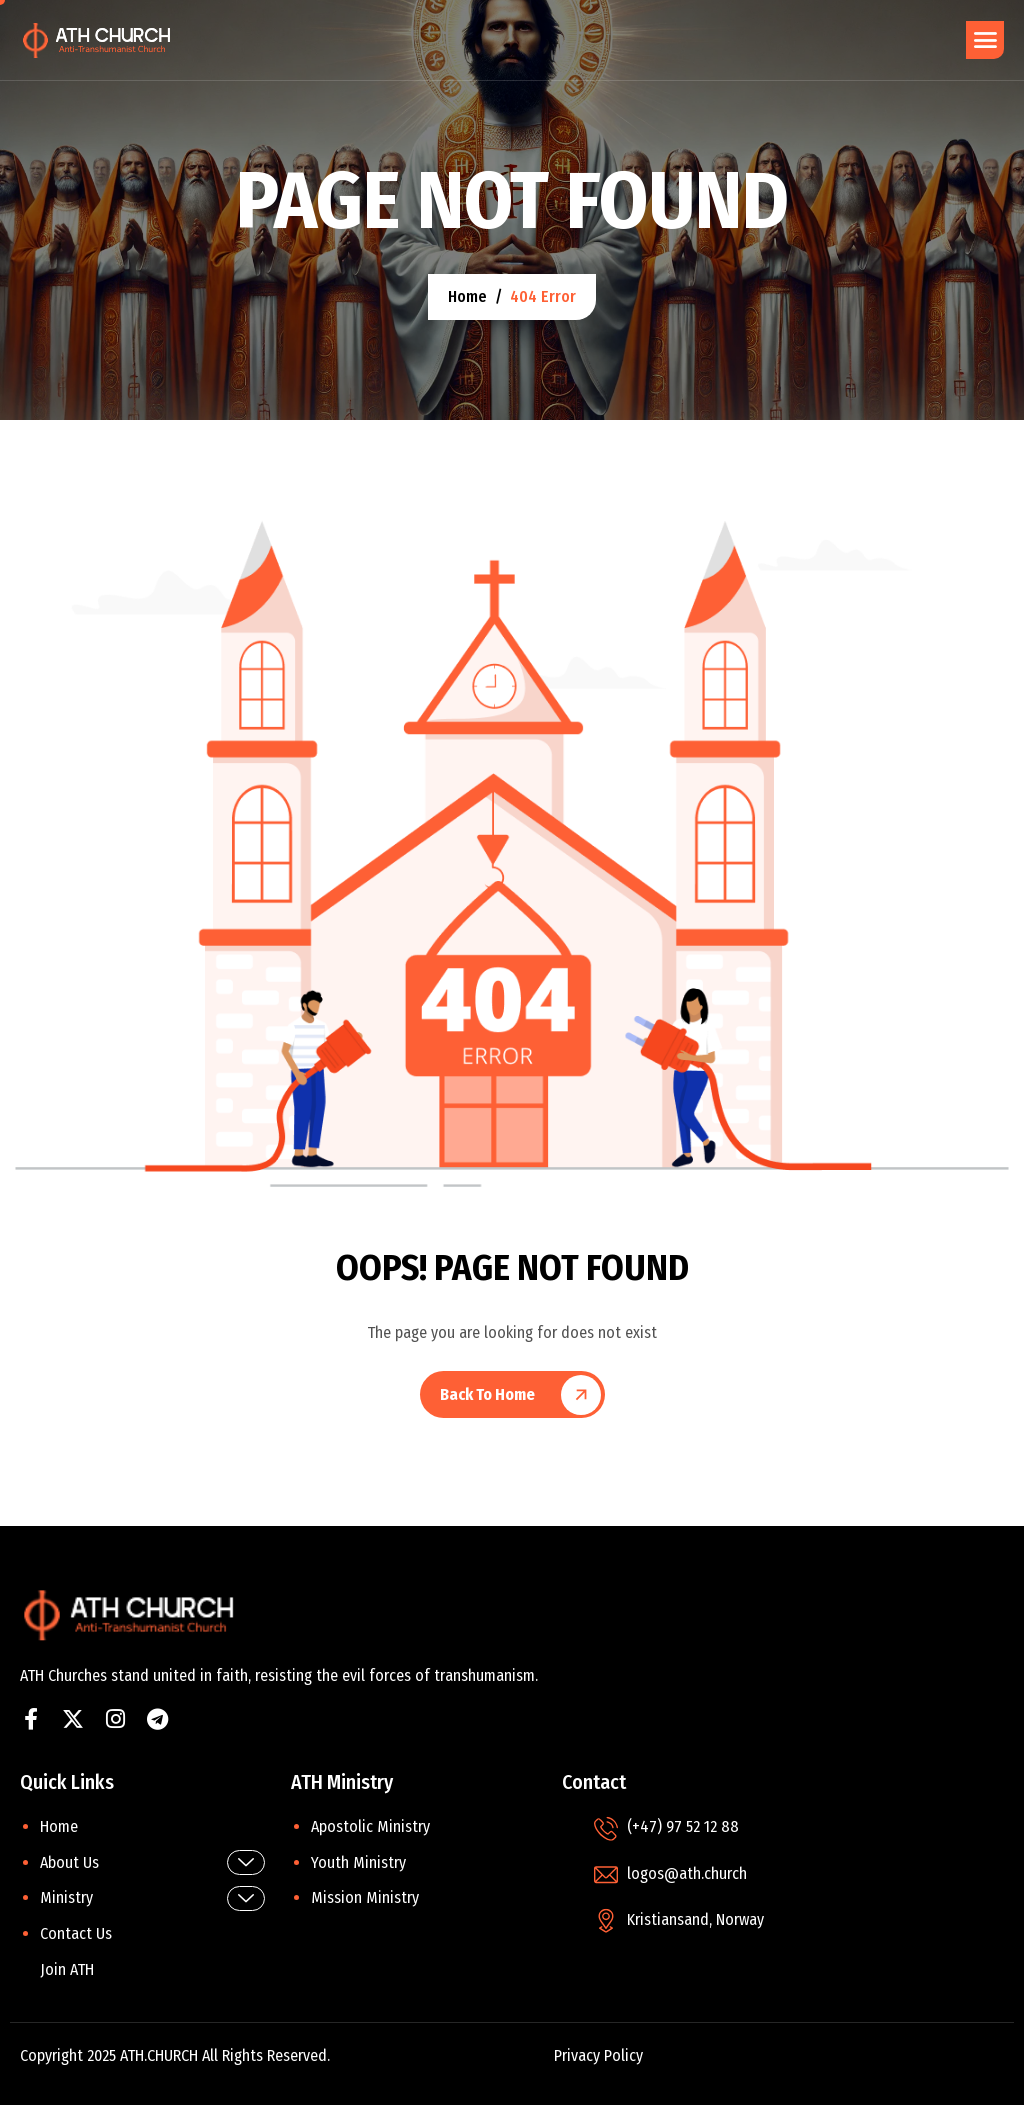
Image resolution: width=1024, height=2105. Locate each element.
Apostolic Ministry (370, 1826)
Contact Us (76, 1933)
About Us (152, 1862)
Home (59, 1826)
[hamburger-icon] (985, 40)
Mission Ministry (365, 1897)
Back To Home (487, 1394)
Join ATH (67, 1969)
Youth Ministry (358, 1862)
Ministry (152, 1898)
